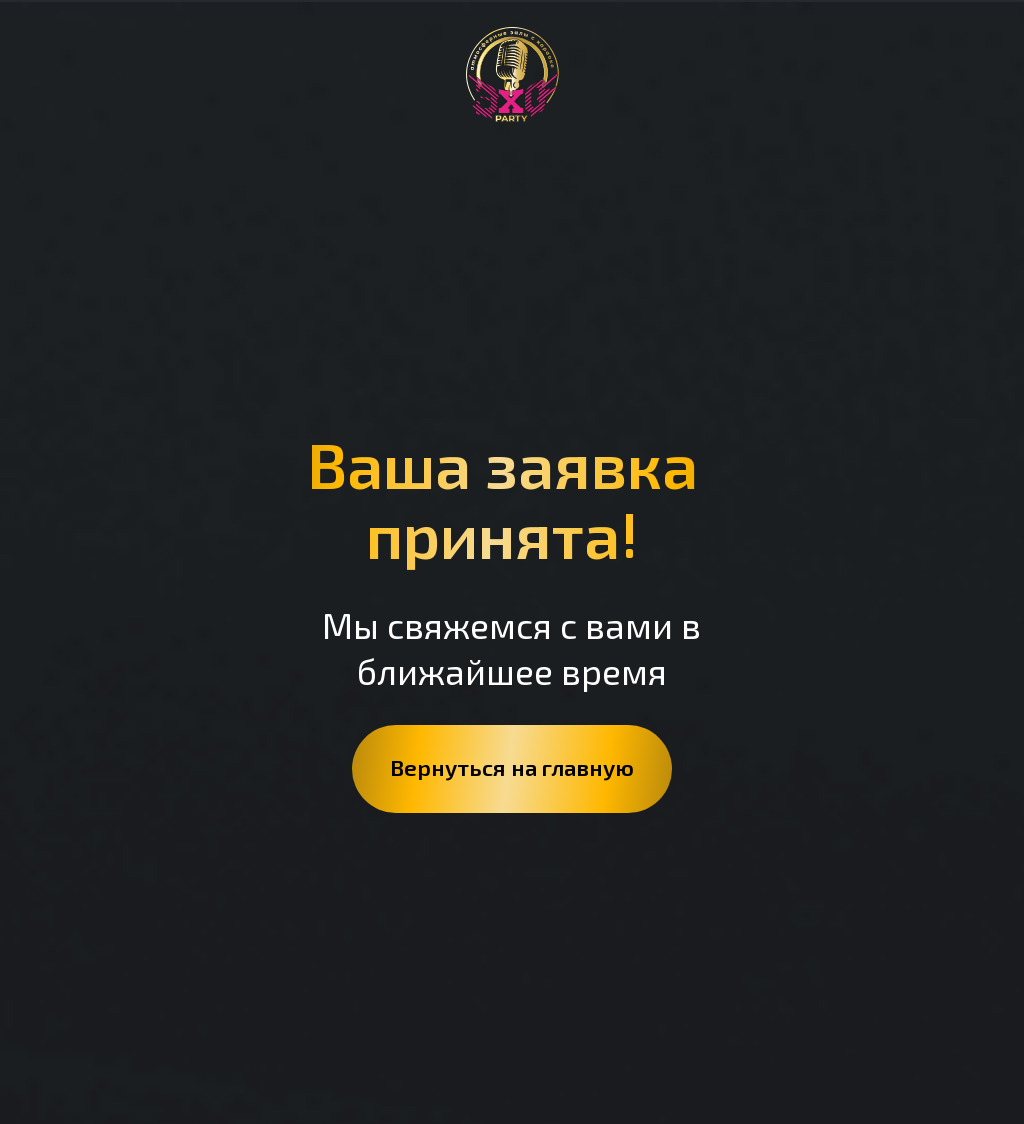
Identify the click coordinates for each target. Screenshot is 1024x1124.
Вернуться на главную (512, 767)
